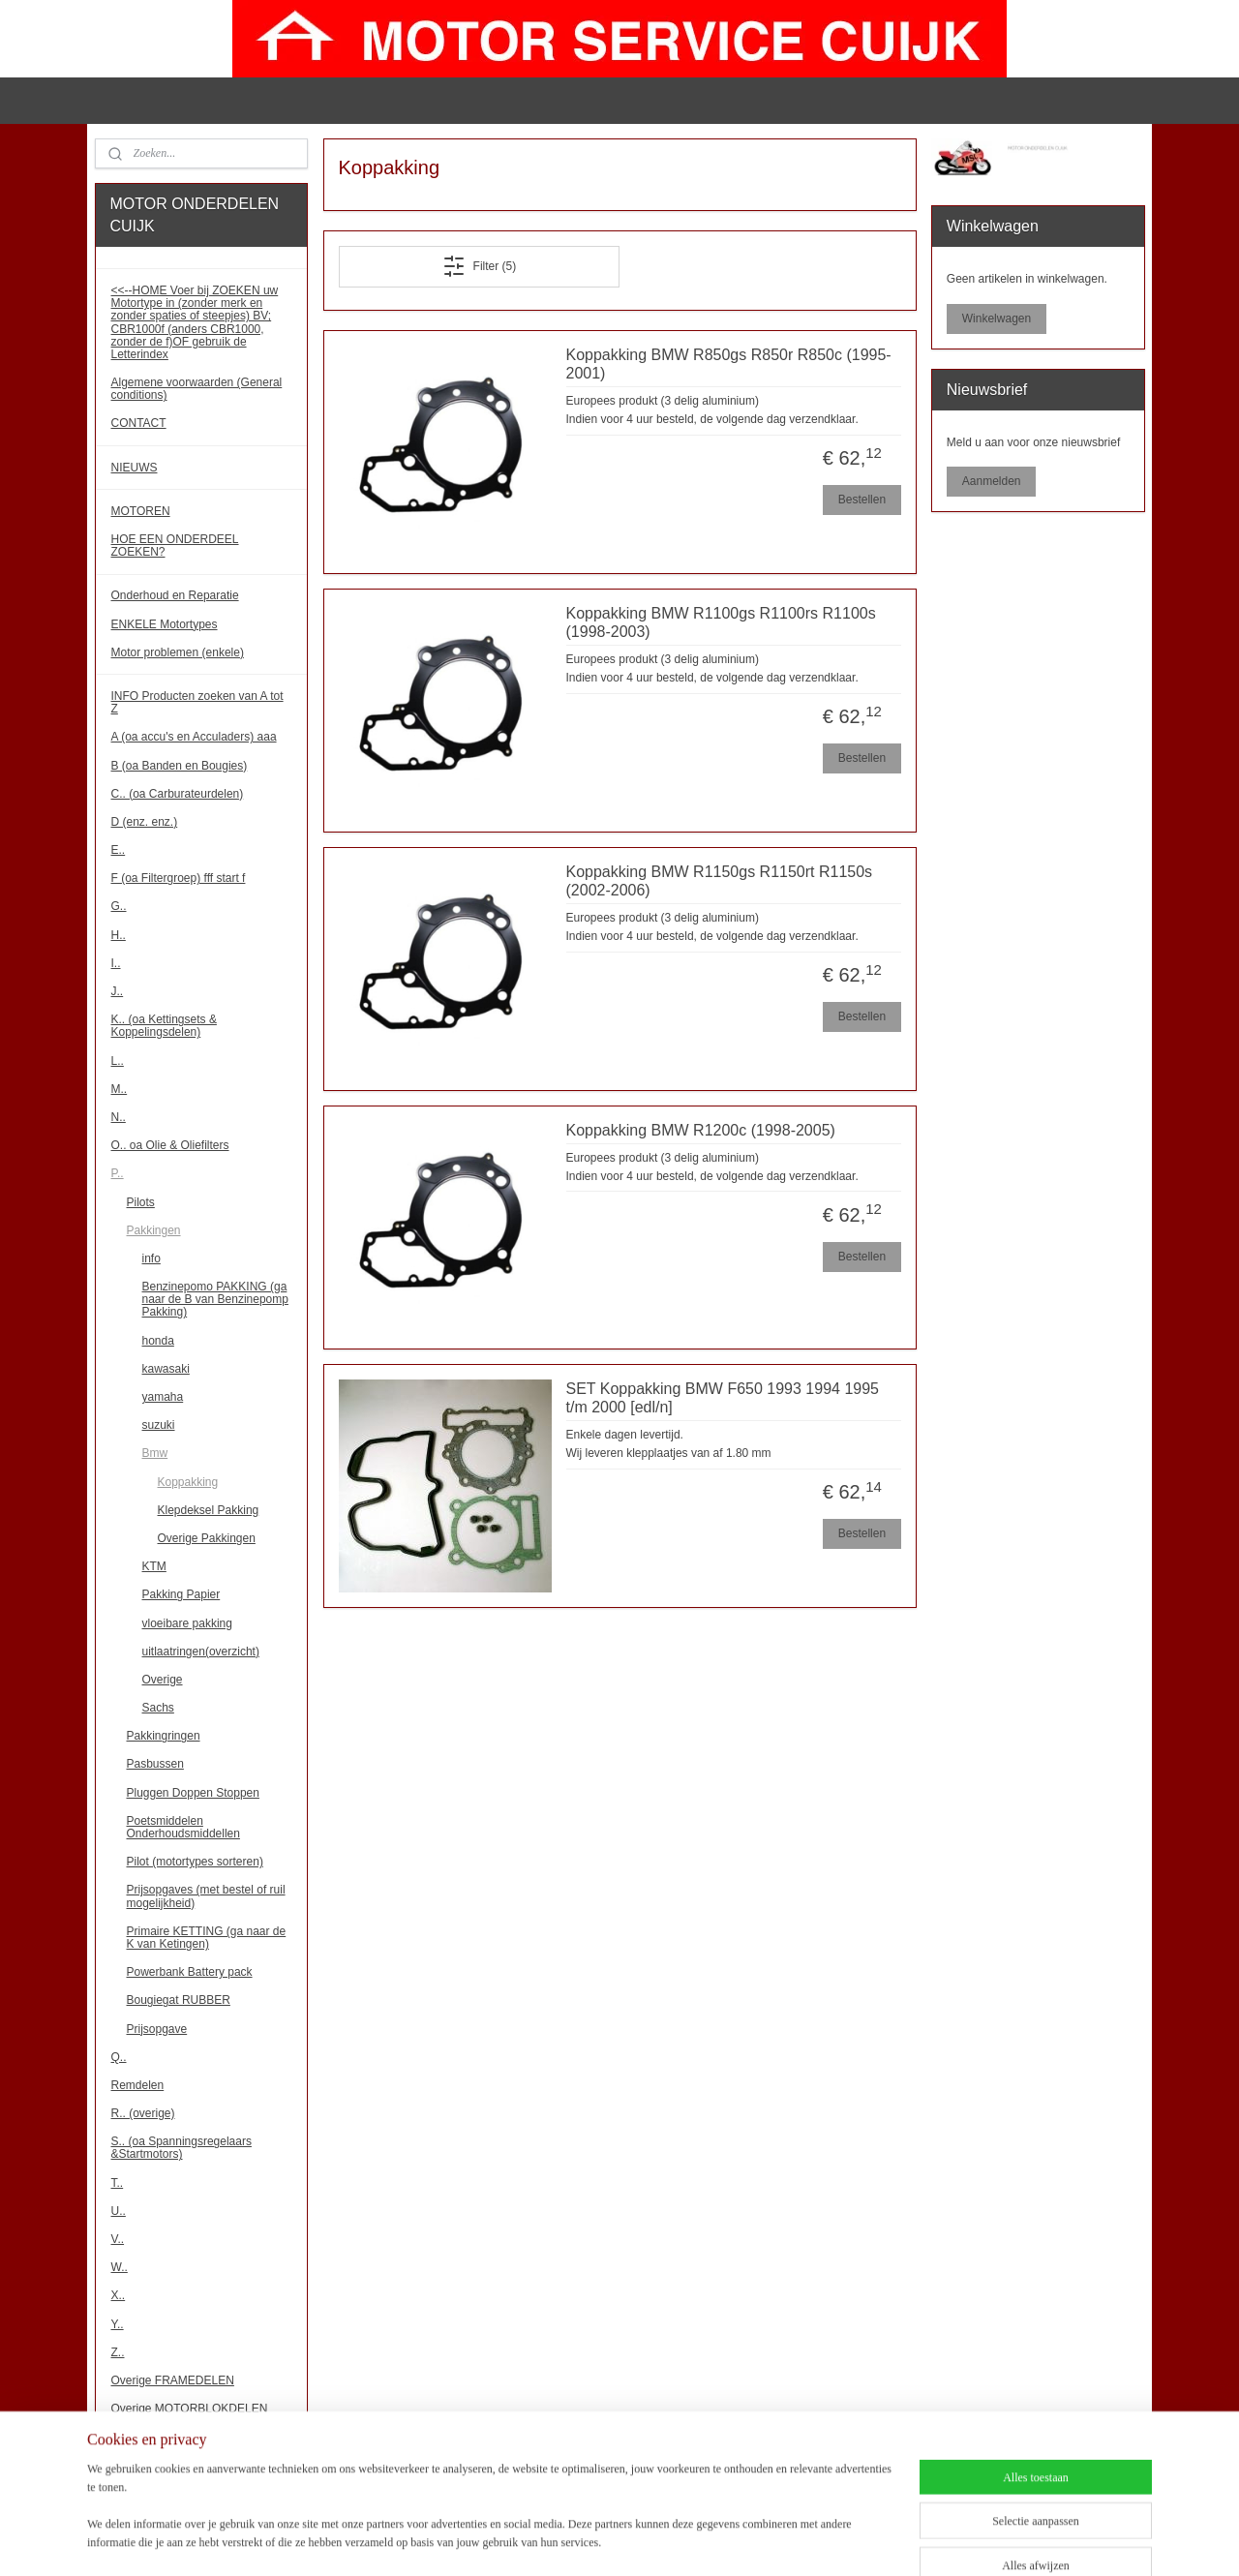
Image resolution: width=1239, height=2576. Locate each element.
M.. (119, 1089)
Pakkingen (154, 1230)
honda (158, 1341)
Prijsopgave (157, 2029)
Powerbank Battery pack (190, 1972)
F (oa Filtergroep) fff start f (178, 878)
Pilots (141, 1202)
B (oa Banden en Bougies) (179, 766)
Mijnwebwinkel (850, 2540)
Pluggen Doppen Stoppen (193, 1793)
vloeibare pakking (187, 1623)
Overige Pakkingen (207, 1538)
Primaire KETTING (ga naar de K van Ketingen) (207, 1937)
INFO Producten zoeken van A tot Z (197, 702)
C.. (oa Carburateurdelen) (177, 794)
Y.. (117, 2324)
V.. (118, 2239)
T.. (117, 2183)
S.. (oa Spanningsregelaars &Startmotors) (181, 2148)
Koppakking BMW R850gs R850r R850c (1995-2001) (728, 364)
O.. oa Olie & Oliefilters (170, 1145)
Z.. (118, 2352)
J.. (117, 991)
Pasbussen (155, 1764)
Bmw (155, 1453)
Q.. (119, 2057)
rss (637, 2540)
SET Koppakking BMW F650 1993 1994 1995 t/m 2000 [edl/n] (721, 1397)
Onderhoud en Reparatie (175, 595)
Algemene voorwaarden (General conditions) (197, 389)
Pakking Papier (181, 1594)
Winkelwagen (996, 318)
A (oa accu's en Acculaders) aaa (194, 736)
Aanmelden (991, 481)
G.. (119, 906)
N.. (118, 1117)
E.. (118, 850)
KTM (154, 1566)
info (151, 1258)
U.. (118, 2211)
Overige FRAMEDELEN (172, 2380)
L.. (117, 1061)
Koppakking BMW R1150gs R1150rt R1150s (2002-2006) (718, 881)
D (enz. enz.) (144, 822)
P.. (117, 1173)
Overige (162, 1679)
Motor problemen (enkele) (177, 652)
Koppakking (188, 1482)
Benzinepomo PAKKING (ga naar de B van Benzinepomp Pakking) (215, 1299)
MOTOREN (140, 511)
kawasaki (166, 1369)
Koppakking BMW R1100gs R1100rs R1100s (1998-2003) (720, 622)
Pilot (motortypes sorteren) (195, 1861)
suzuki (158, 1425)
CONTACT (138, 423)
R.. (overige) (143, 2113)
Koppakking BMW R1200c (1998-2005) (699, 1130)
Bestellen (861, 499)
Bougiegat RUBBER (178, 2000)
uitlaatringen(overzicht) (200, 1651)
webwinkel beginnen (700, 2540)
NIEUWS (134, 467)
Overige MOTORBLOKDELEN (189, 2408)
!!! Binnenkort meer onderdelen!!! (196, 2461)
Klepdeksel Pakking (208, 1510)
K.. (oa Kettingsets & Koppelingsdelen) (164, 1026)
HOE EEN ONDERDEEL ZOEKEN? (175, 545)
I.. (116, 963)
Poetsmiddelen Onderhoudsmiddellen (183, 1827)
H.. (118, 935)
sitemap (602, 2540)
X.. (118, 2295)
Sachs (158, 1707)
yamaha (163, 1397)
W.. (119, 2267)
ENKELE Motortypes (164, 624)
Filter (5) (478, 266)
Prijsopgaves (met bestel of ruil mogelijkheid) (206, 1896)
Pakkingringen (163, 1736)
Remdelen (138, 2085)
